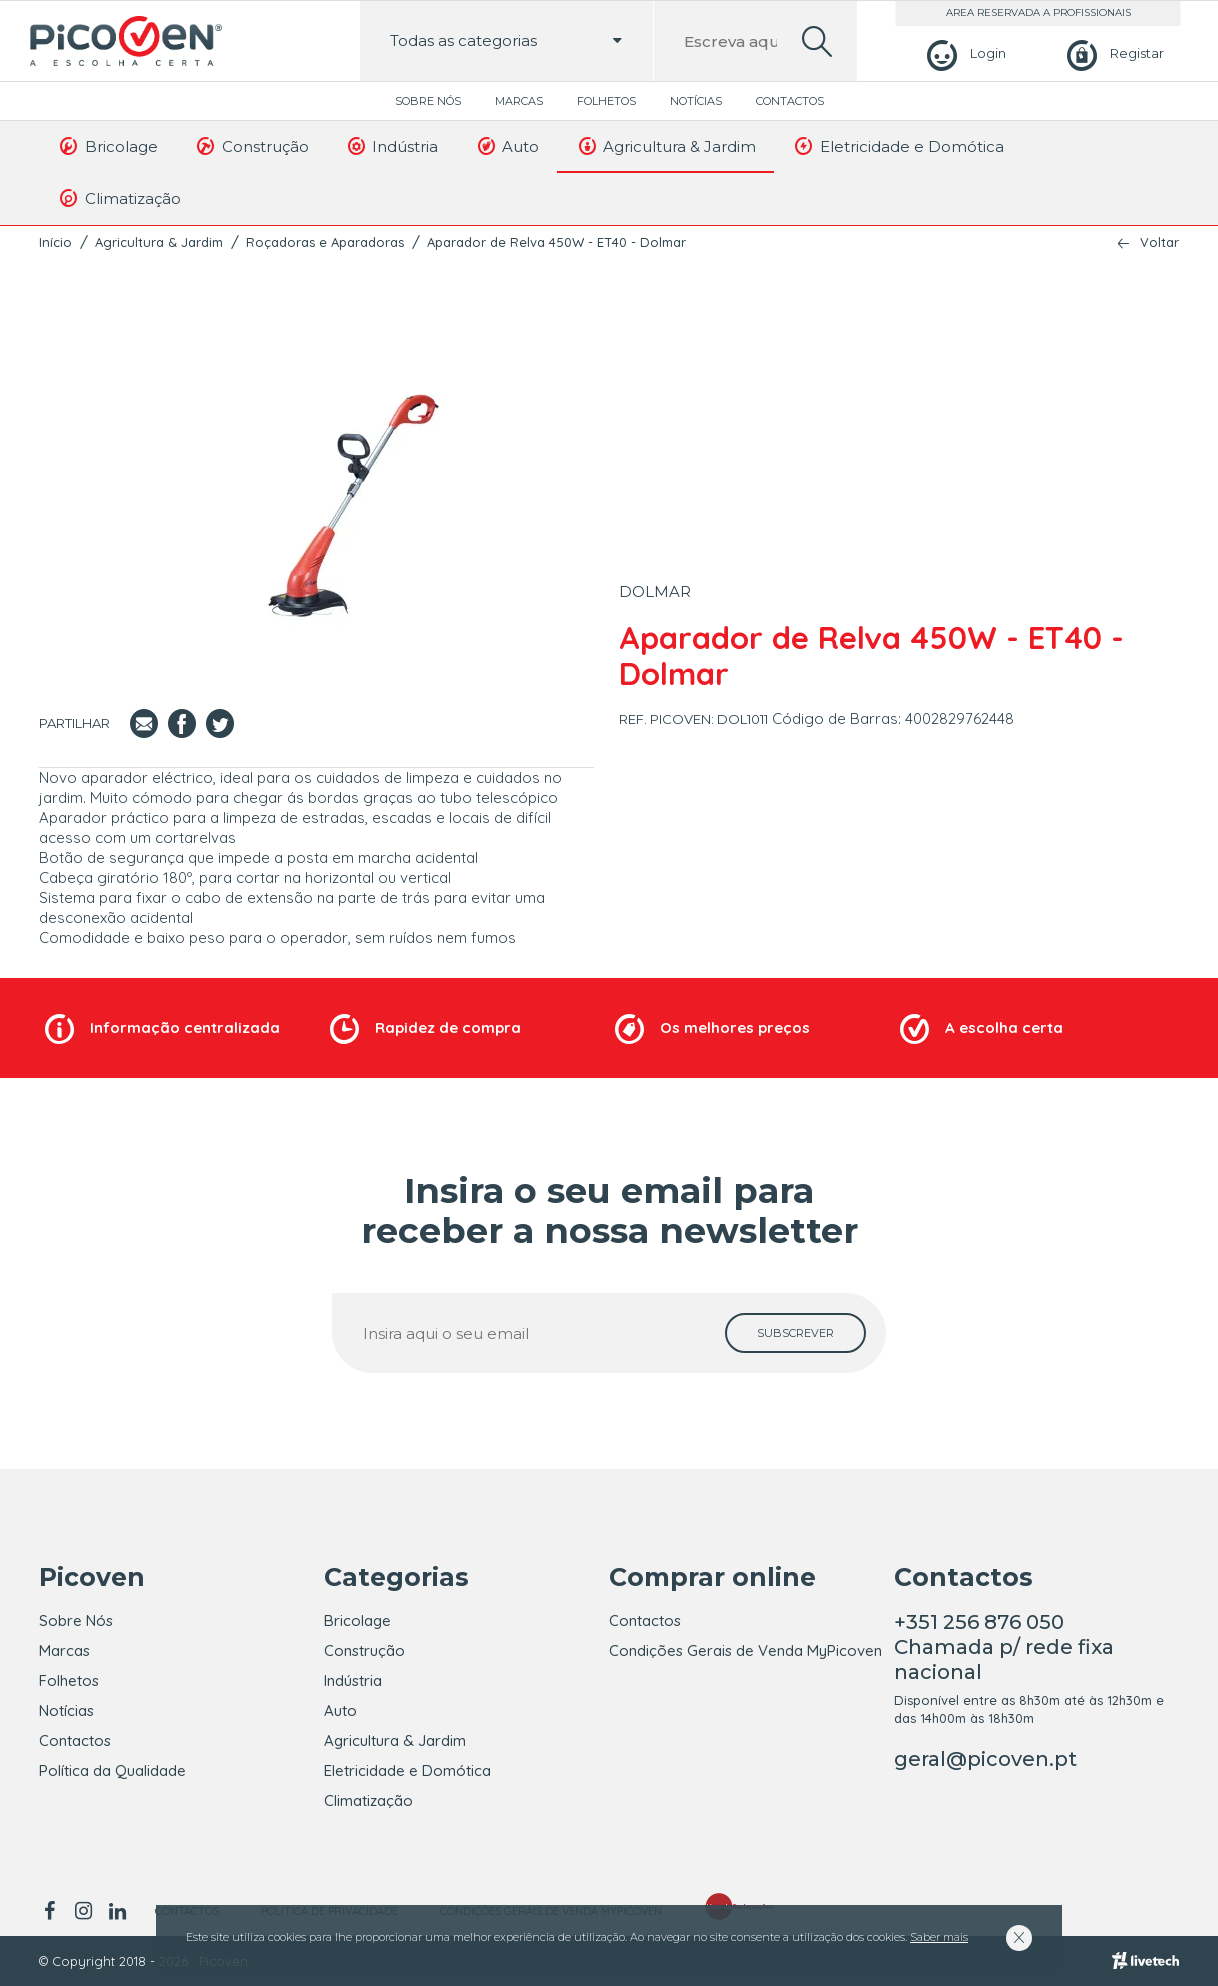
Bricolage (107, 146)
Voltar (1159, 242)
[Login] (963, 53)
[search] (817, 41)
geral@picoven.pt (985, 1759)
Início (55, 242)
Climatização (119, 198)
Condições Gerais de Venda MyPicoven (745, 1650)
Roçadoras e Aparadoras (325, 242)
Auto (506, 146)
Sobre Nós (428, 101)
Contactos (790, 101)
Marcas (519, 101)
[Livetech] (1145, 1961)
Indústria (392, 146)
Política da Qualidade (112, 1770)
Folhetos (606, 101)
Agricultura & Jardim (665, 146)
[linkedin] (117, 1911)
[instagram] (83, 1911)
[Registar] (1112, 53)
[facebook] (52, 1911)
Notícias (696, 101)
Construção (251, 146)
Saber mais (939, 1937)
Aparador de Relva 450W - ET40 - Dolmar (556, 242)
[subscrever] (795, 1333)
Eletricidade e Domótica (898, 146)
